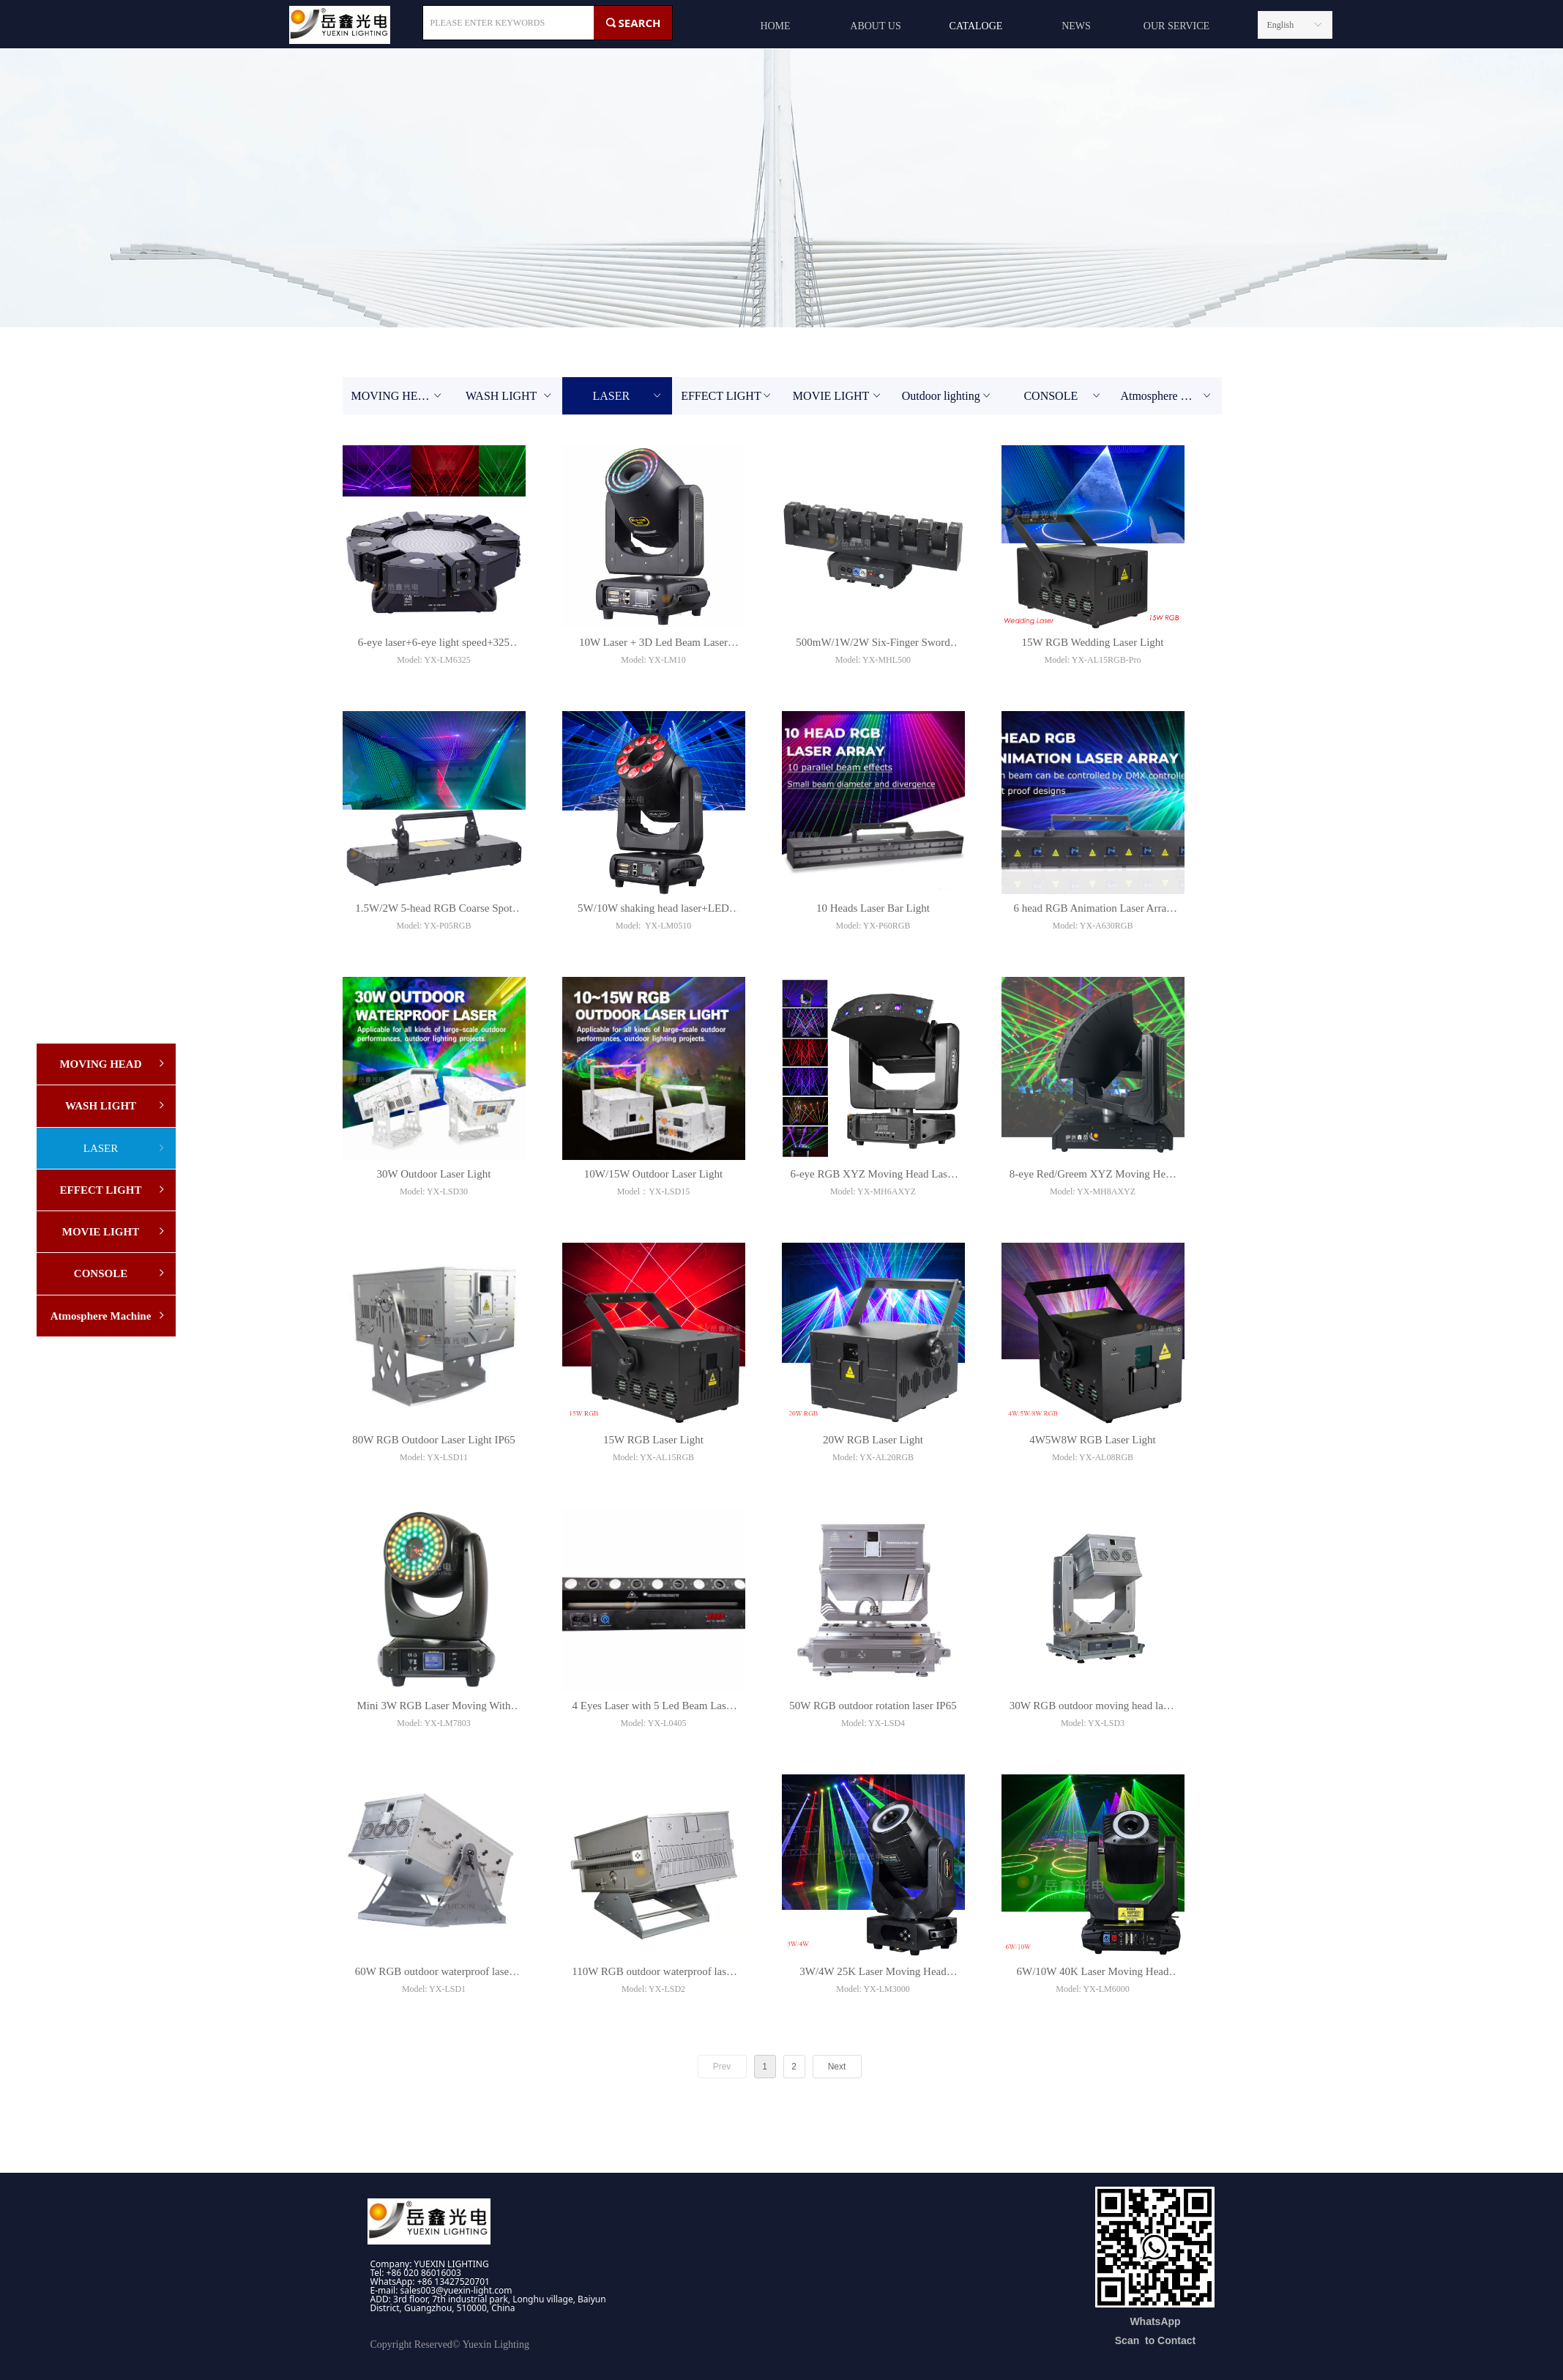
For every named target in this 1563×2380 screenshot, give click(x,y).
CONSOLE (1063, 395)
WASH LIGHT (509, 395)
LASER (627, 395)
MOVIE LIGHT (838, 395)
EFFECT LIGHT (727, 395)
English (1280, 25)
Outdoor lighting (947, 395)
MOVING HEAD (397, 395)
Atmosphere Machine (1170, 395)
